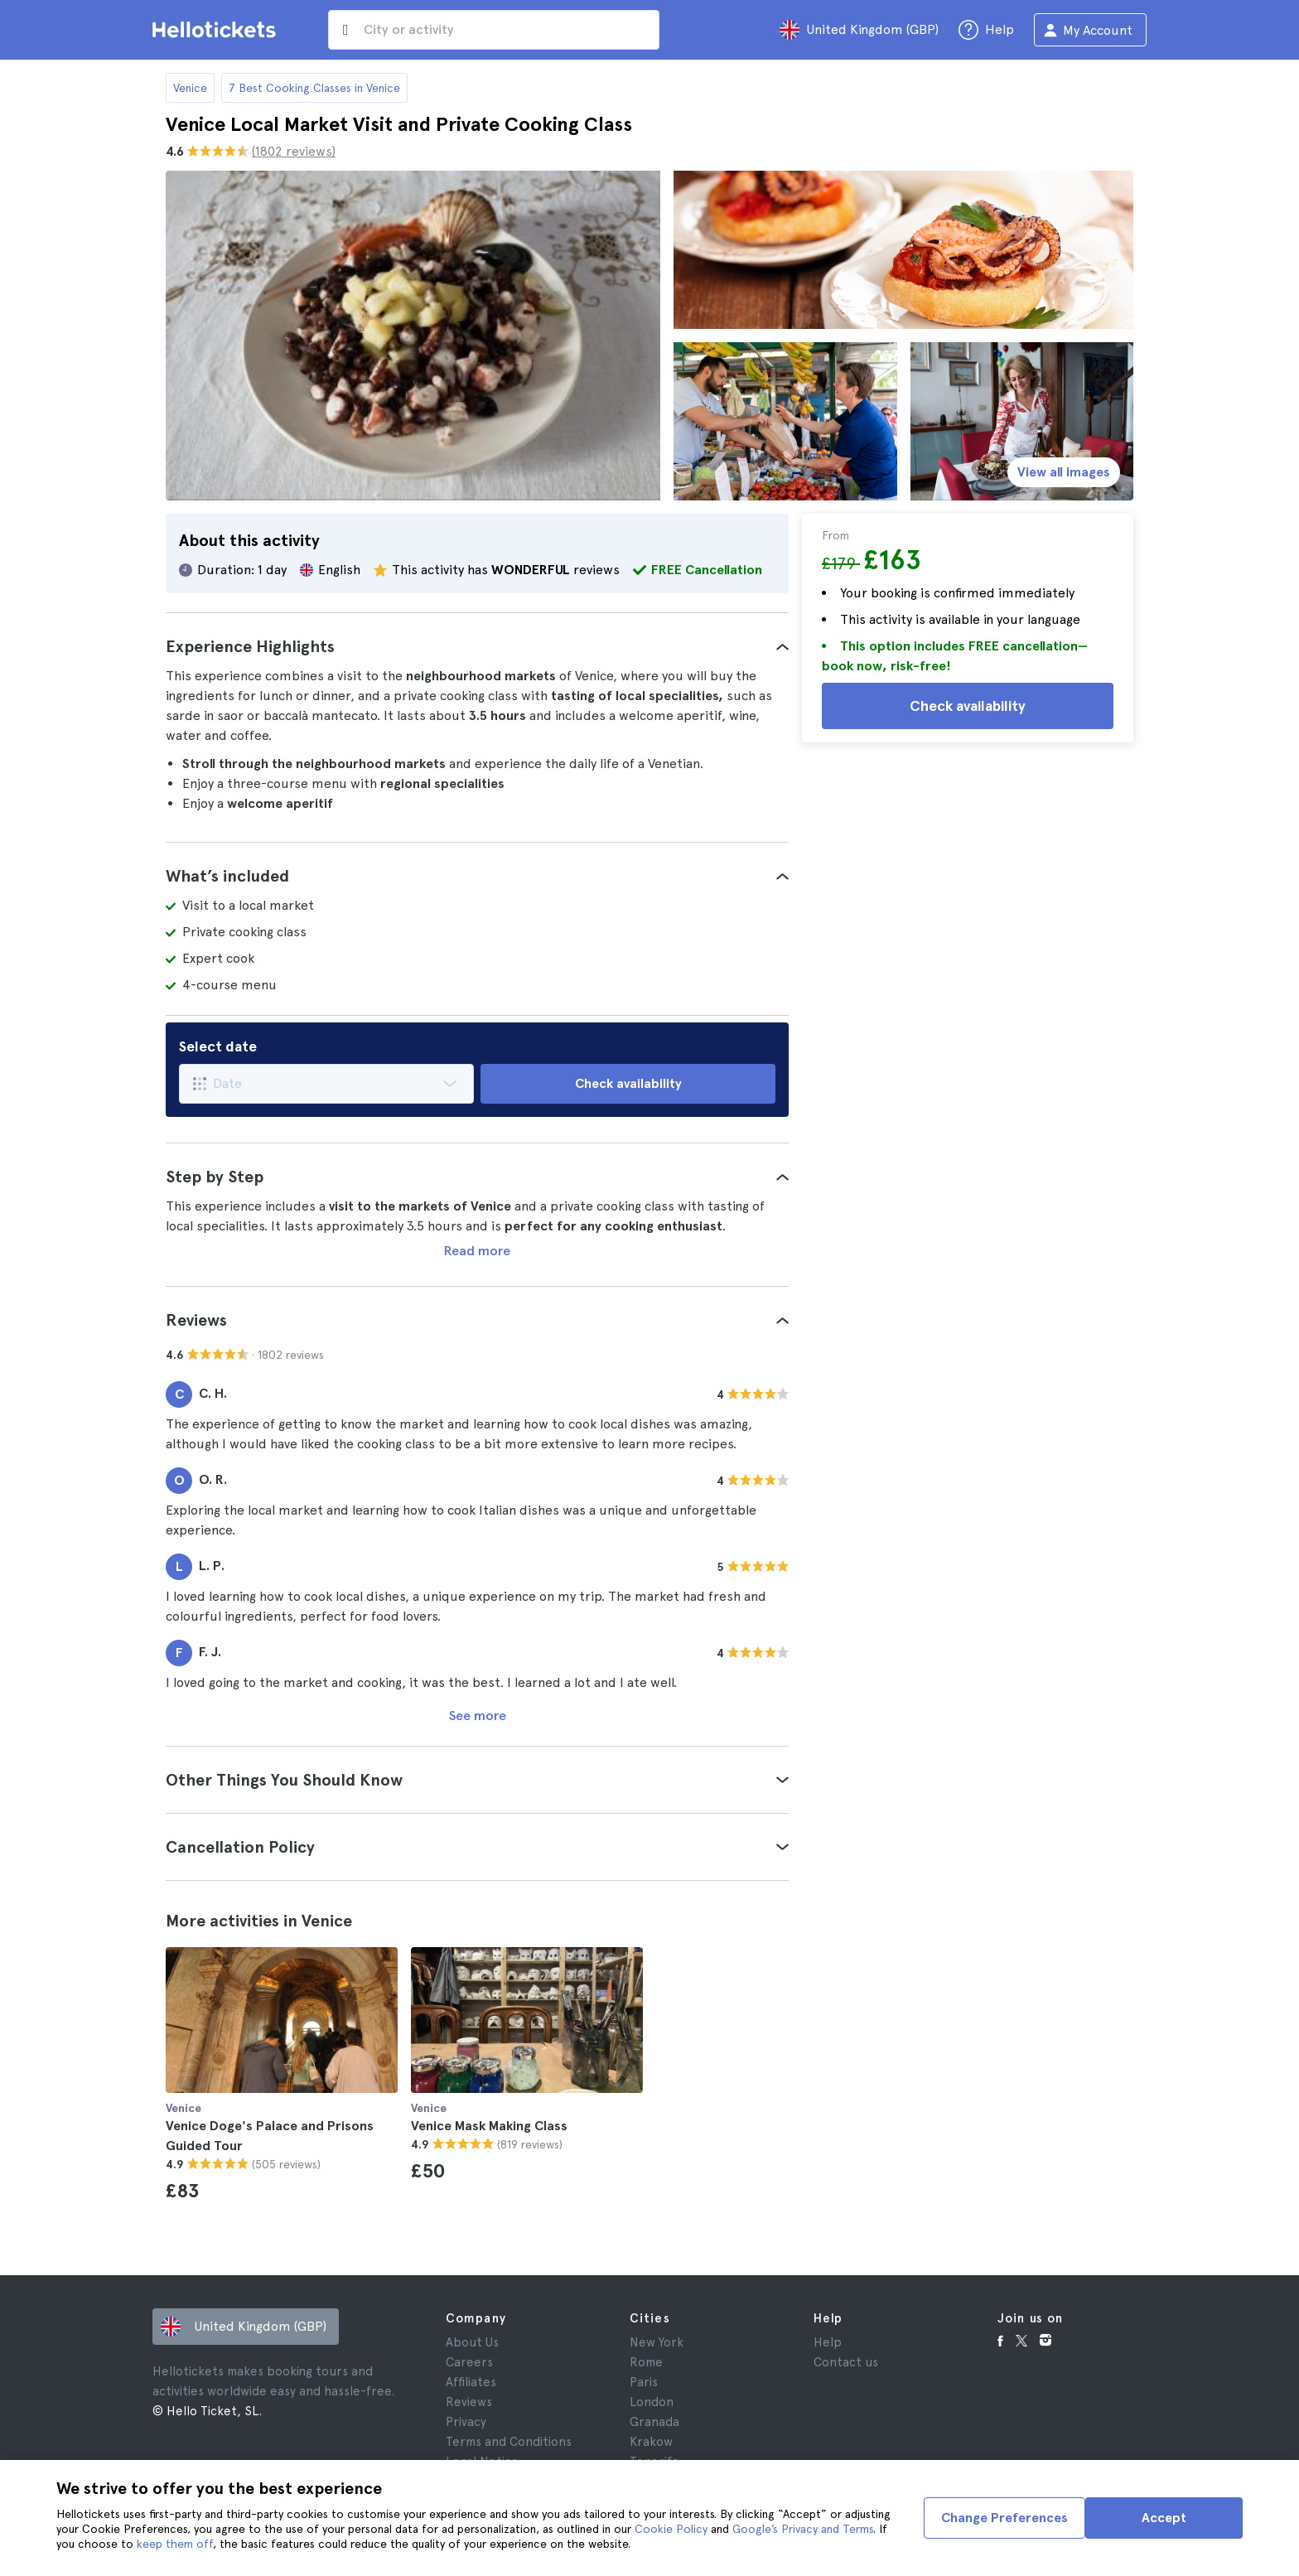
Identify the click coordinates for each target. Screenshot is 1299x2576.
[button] (477, 646)
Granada (654, 2421)
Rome (646, 2362)
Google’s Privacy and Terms (802, 2528)
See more (477, 1715)
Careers (469, 2362)
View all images (1063, 472)
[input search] (493, 30)
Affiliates (471, 2382)
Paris (644, 2382)
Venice (190, 87)
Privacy (466, 2421)
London (652, 2402)
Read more (477, 1251)
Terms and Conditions (509, 2441)
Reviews (469, 2402)
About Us (472, 2342)
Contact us (846, 2362)
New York (656, 2342)
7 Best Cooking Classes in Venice (314, 87)
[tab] (477, 646)
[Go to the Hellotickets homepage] (217, 29)
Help (828, 2342)
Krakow (651, 2441)
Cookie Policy (671, 2528)
